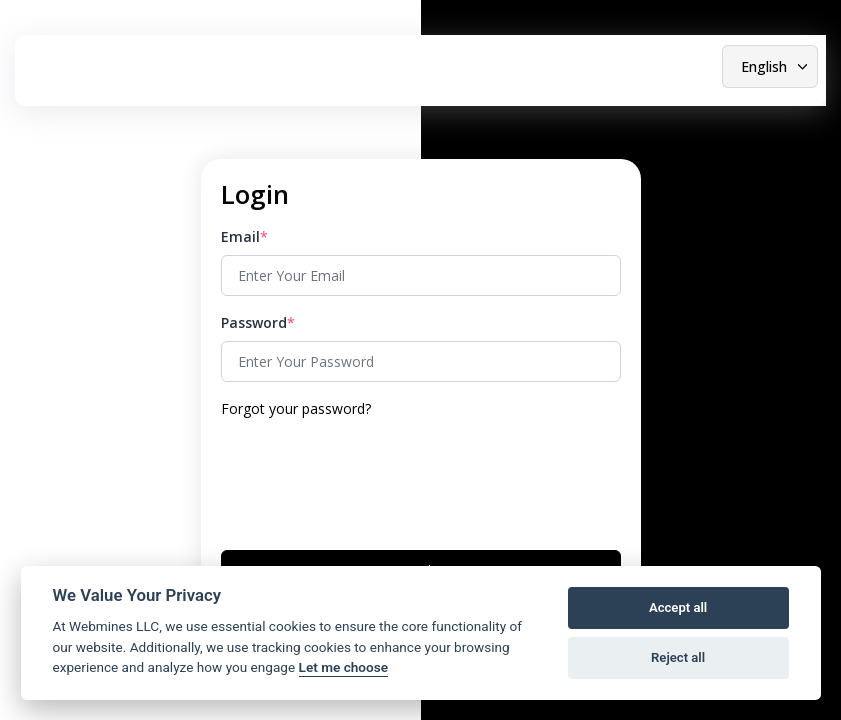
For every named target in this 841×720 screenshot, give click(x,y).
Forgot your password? (296, 408)
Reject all (678, 657)
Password (254, 322)
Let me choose (343, 667)
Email (240, 236)
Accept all (678, 607)
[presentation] (373, 482)
